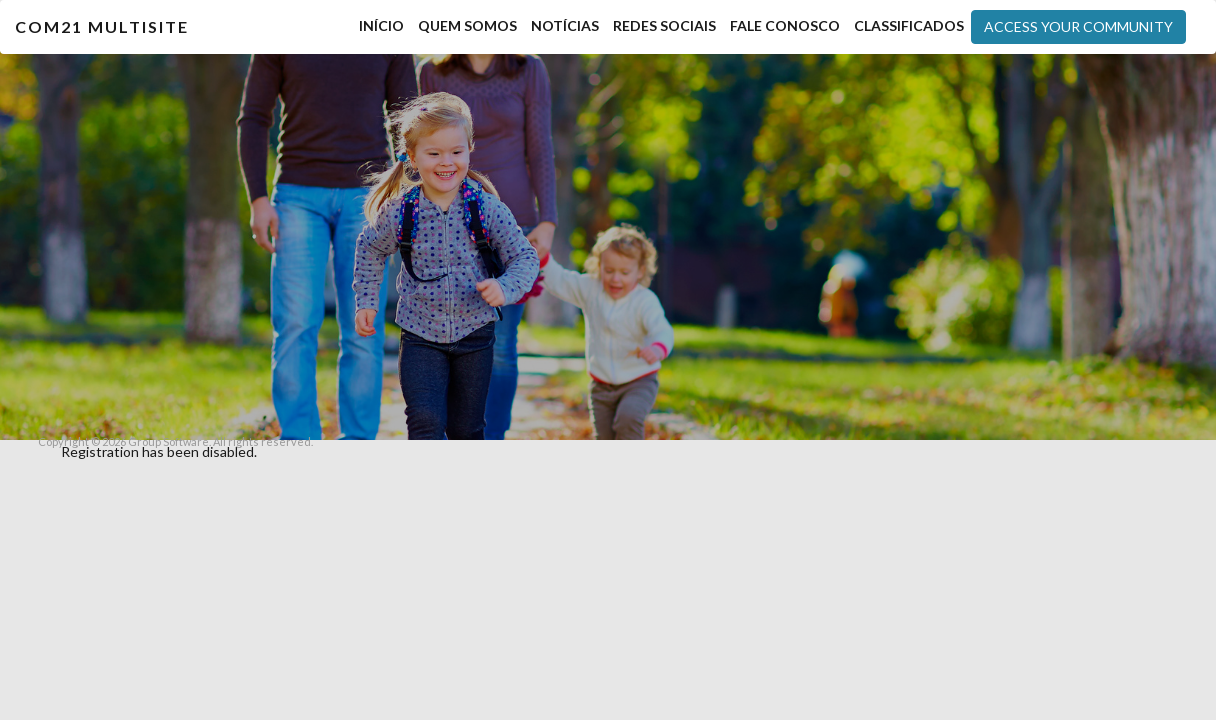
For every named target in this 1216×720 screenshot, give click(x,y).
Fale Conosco (785, 25)
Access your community (1078, 26)
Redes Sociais (664, 25)
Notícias (565, 25)
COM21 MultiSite (102, 26)
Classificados (909, 25)
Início (381, 25)
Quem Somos (467, 25)
